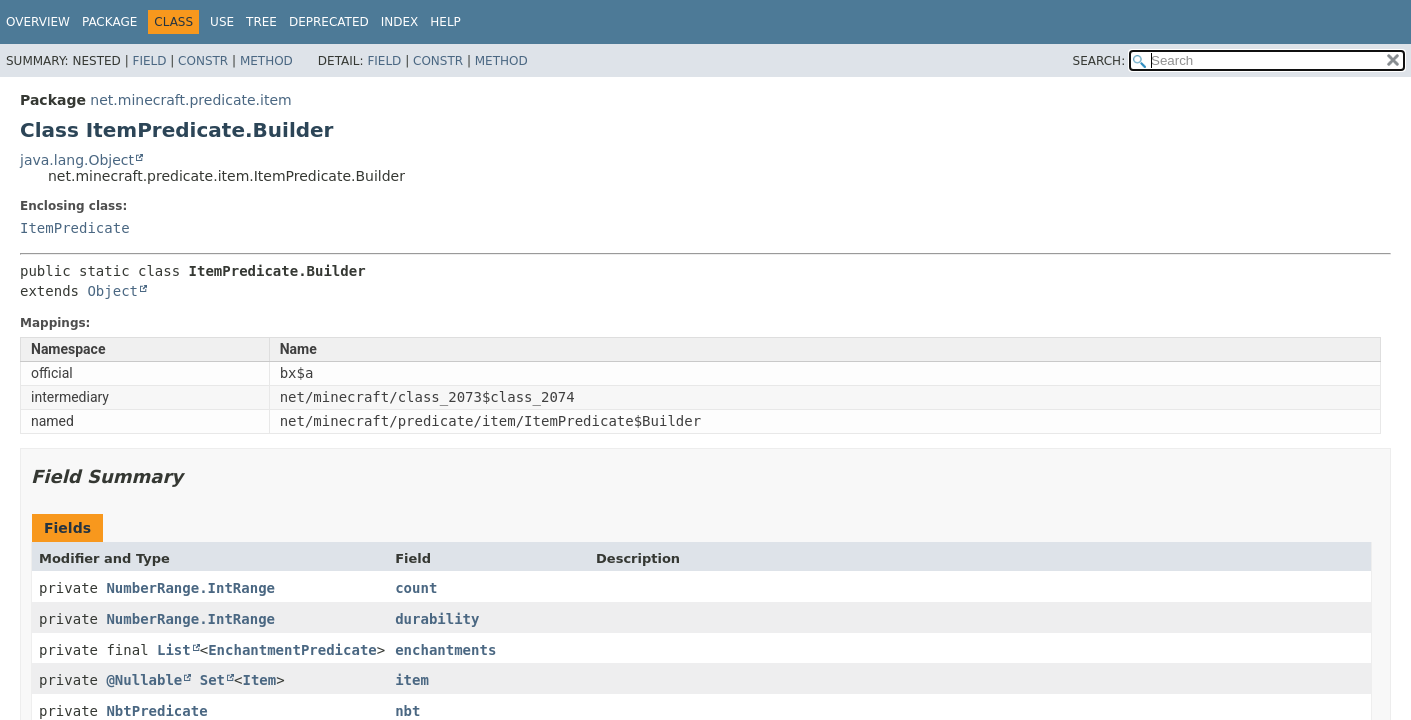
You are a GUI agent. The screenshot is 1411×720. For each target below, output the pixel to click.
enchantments (445, 650)
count (416, 588)
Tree (261, 22)
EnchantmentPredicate (292, 650)
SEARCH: (1099, 61)
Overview (38, 22)
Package (109, 22)
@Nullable (144, 680)
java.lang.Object (77, 160)
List (174, 650)
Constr (203, 61)
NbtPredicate (156, 711)
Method (266, 61)
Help (445, 22)
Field (149, 61)
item (412, 680)
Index (400, 22)
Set (212, 680)
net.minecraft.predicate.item (190, 100)
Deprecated (329, 22)
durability (437, 619)
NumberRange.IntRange (190, 588)
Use (222, 22)
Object (112, 291)
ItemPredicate (75, 228)
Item (259, 680)
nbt (407, 711)
